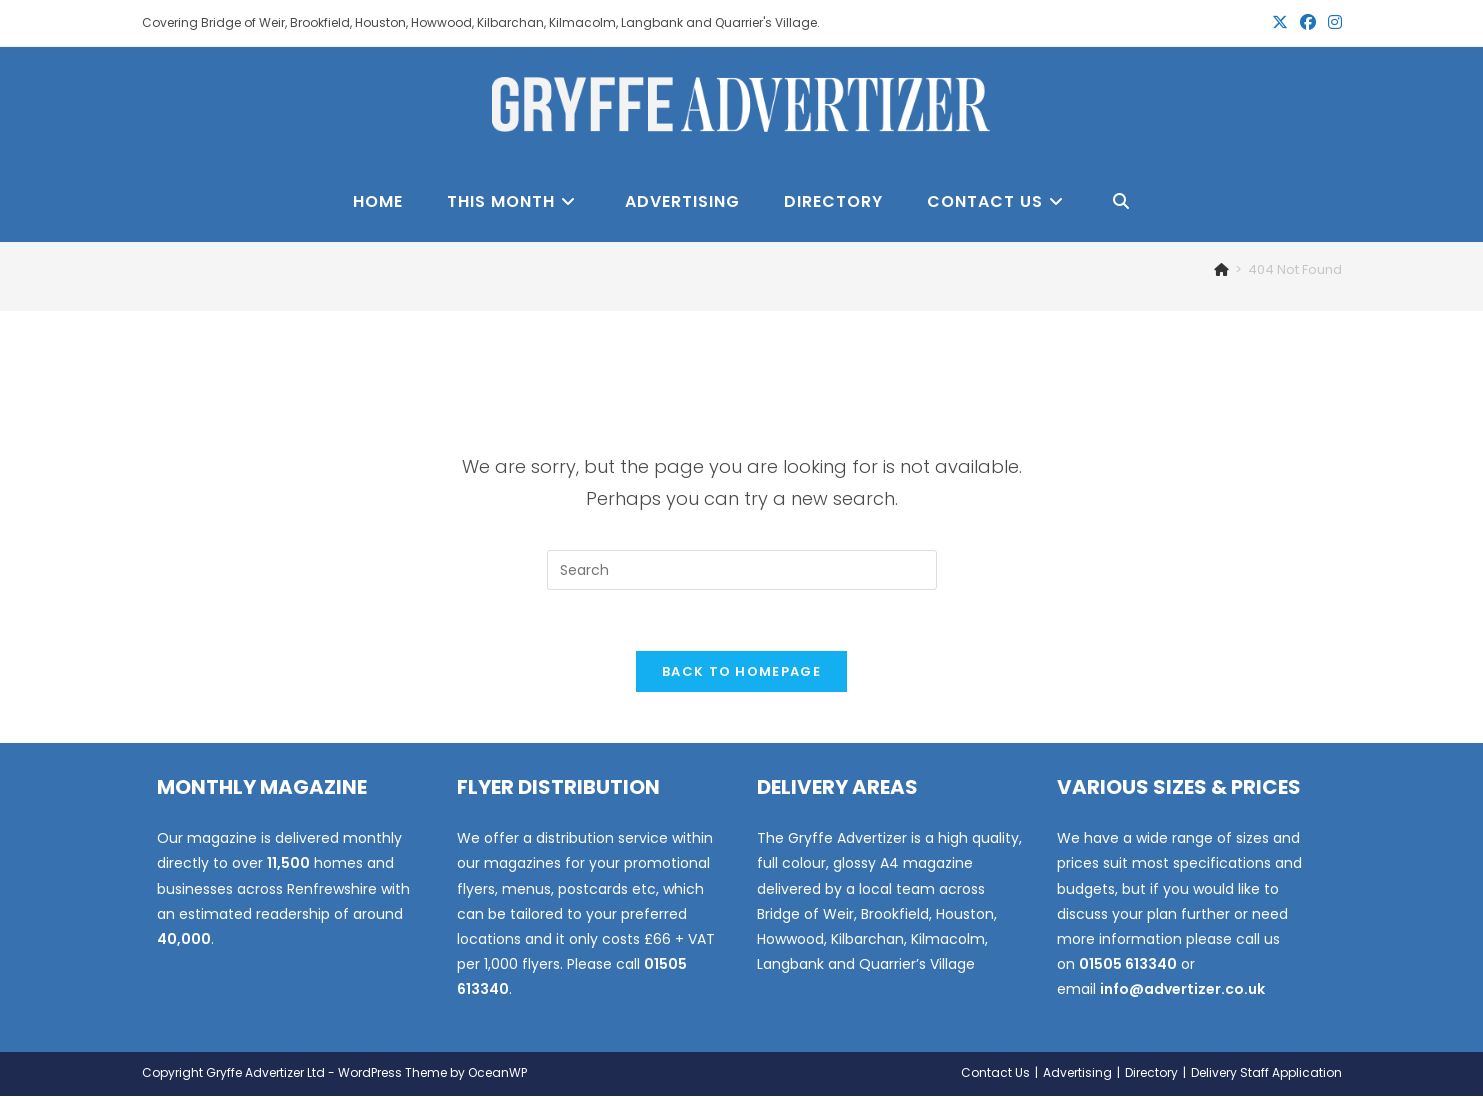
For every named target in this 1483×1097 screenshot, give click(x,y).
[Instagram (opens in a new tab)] (1332, 23)
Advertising (1077, 1073)
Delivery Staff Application (1266, 1073)
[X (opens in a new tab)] (1280, 23)
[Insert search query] (742, 570)
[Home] (1221, 269)
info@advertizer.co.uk (1182, 989)
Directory (1151, 1073)
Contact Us (995, 1073)
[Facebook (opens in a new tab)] (1308, 23)
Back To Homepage (741, 671)
